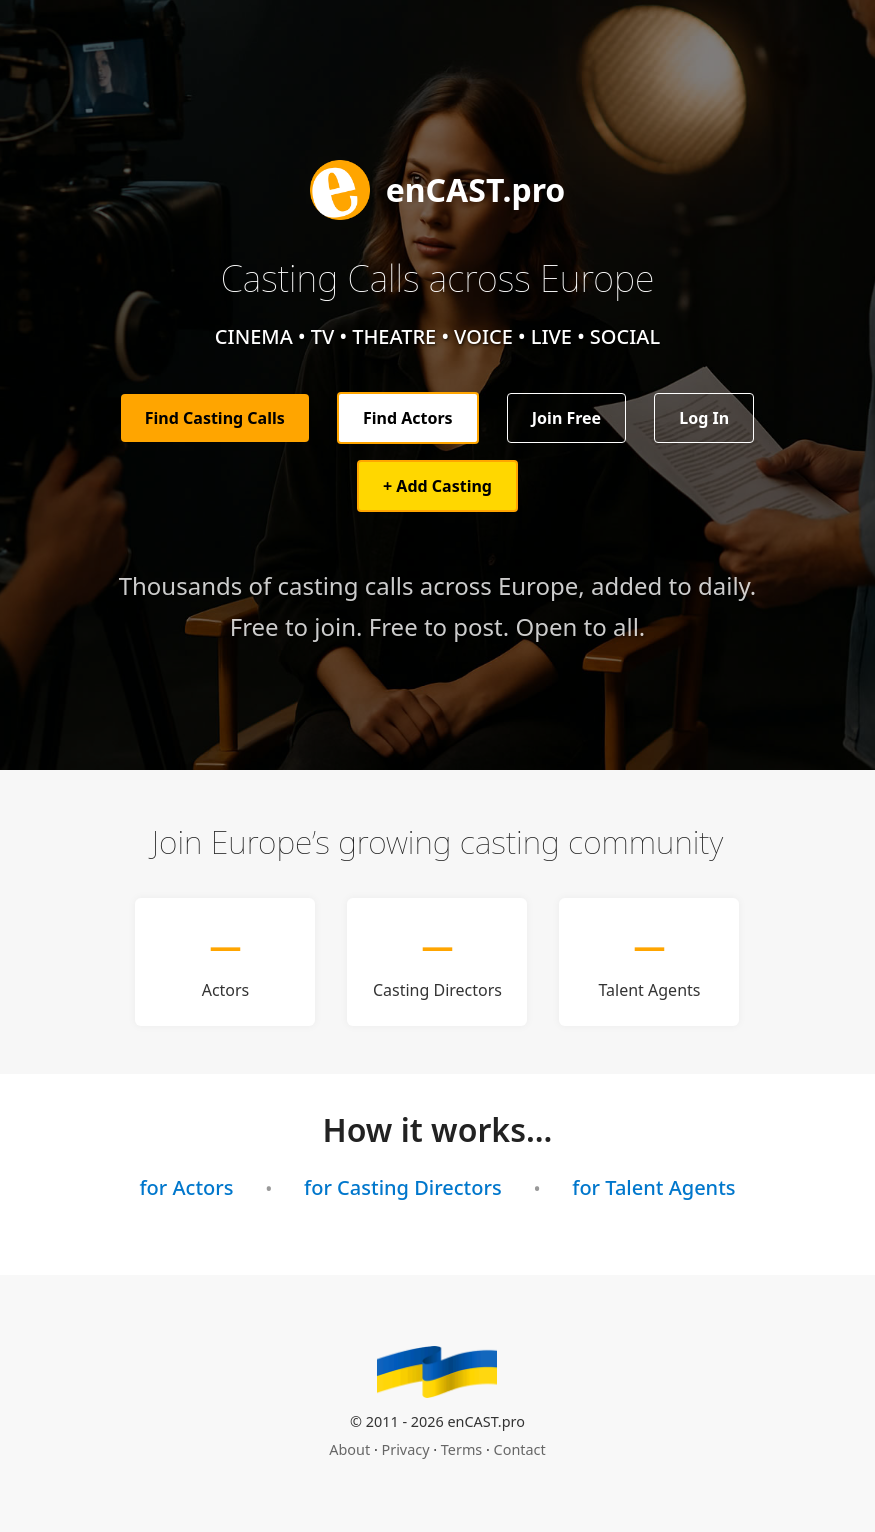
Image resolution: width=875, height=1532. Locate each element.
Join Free (566, 418)
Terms (461, 1449)
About (349, 1449)
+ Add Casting (437, 486)
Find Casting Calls (215, 418)
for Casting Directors (403, 1187)
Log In (704, 418)
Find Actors (408, 418)
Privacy (406, 1449)
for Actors (186, 1187)
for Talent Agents (653, 1187)
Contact (520, 1449)
